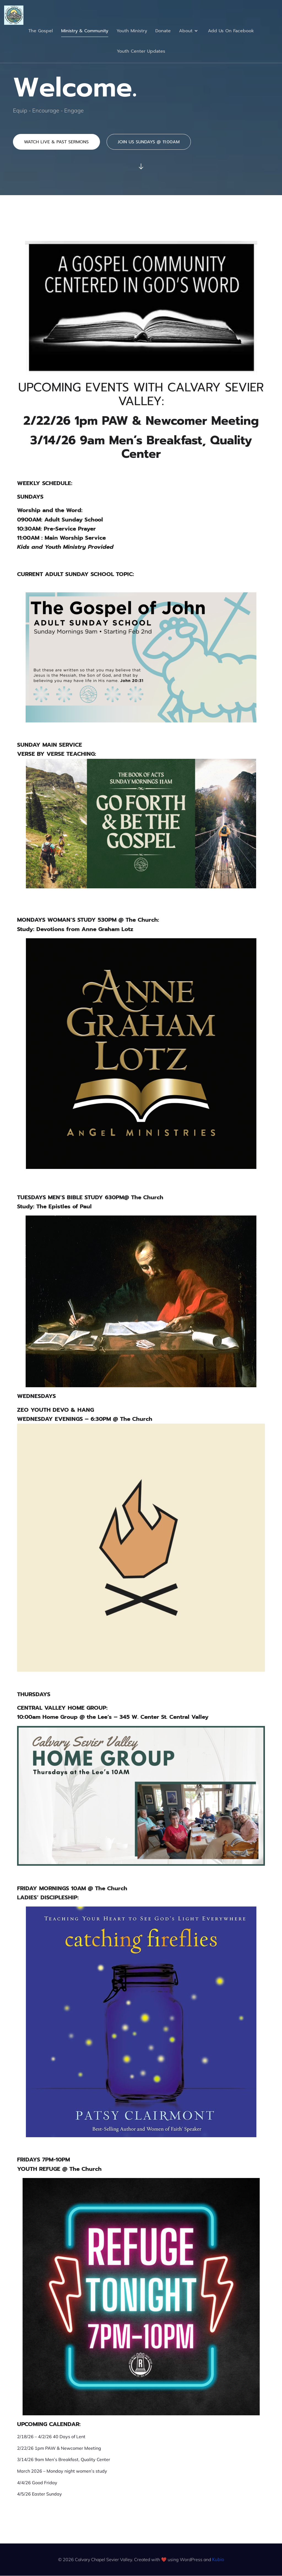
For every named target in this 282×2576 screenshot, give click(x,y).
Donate (163, 31)
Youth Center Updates (141, 51)
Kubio (218, 2559)
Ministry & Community (84, 31)
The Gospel (40, 31)
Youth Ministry (131, 31)
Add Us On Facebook (231, 31)
